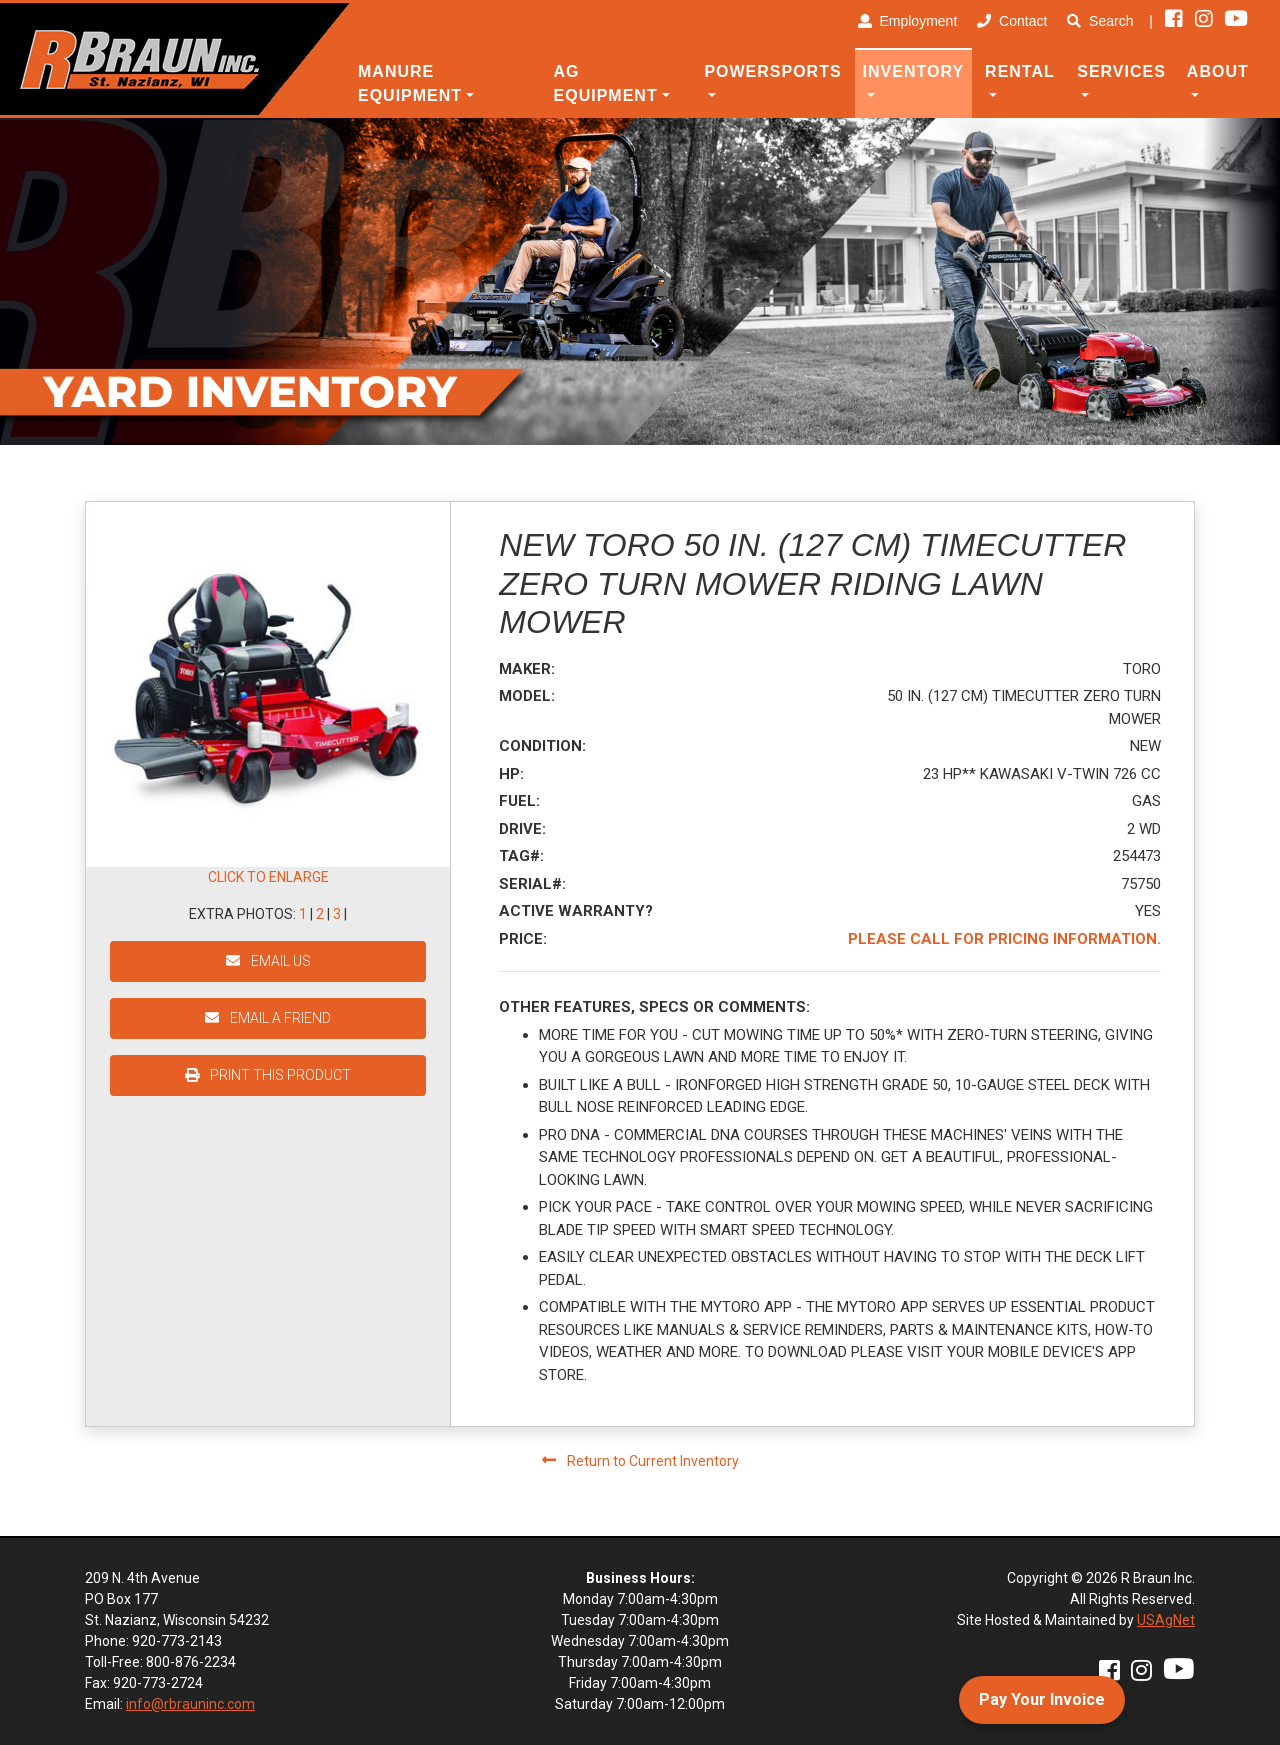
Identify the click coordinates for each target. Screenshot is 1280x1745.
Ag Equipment (606, 83)
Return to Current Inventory (640, 1461)
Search (1100, 21)
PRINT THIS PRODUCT (268, 1075)
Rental (1020, 71)
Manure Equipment (410, 83)
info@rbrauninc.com (190, 1704)
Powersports (772, 71)
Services (1121, 71)
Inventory (913, 71)
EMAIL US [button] (268, 961)
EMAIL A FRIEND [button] (268, 1018)
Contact (1012, 21)
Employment (908, 21)
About (1218, 71)
